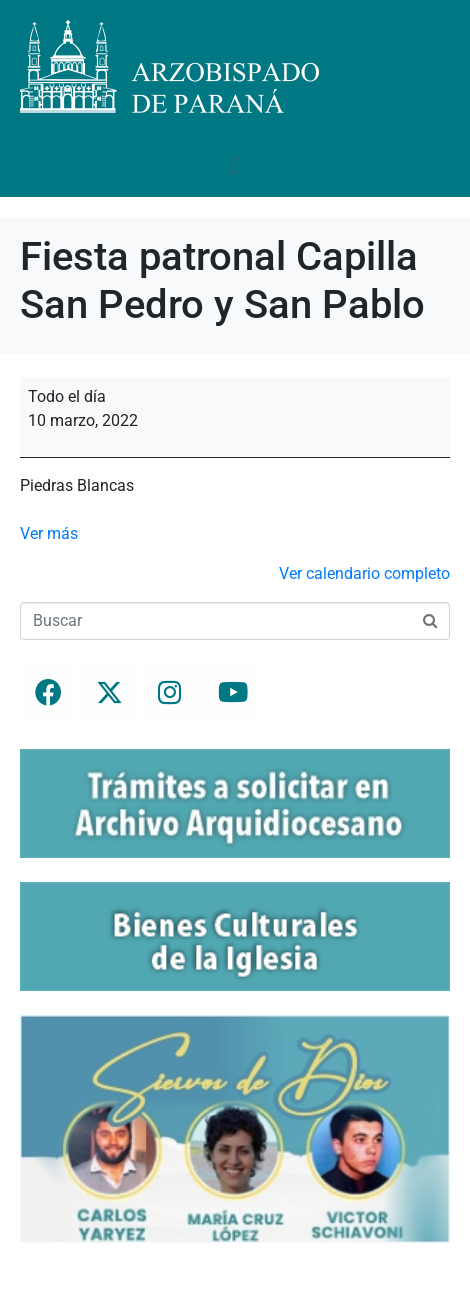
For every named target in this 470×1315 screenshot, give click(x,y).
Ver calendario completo (364, 573)
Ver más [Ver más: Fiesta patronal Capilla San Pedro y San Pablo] (49, 533)
